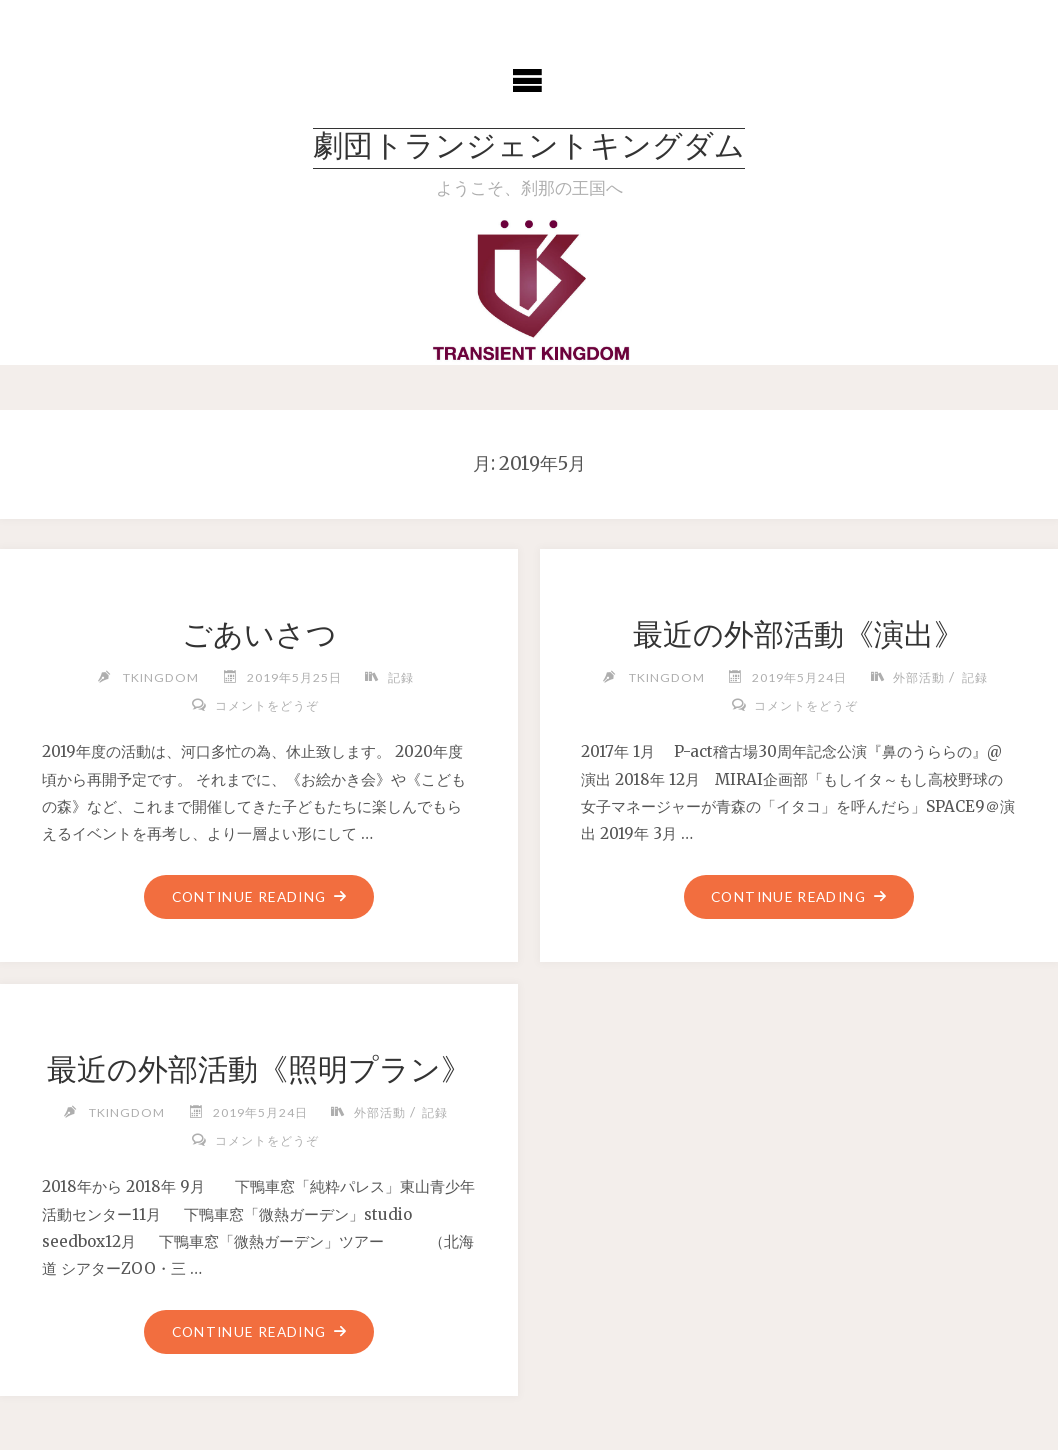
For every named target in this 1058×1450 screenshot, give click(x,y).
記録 (401, 677)
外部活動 (919, 677)
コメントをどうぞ (267, 705)
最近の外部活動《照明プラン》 (259, 1069)
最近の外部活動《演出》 (798, 634)
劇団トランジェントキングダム (529, 148)
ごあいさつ (259, 634)
